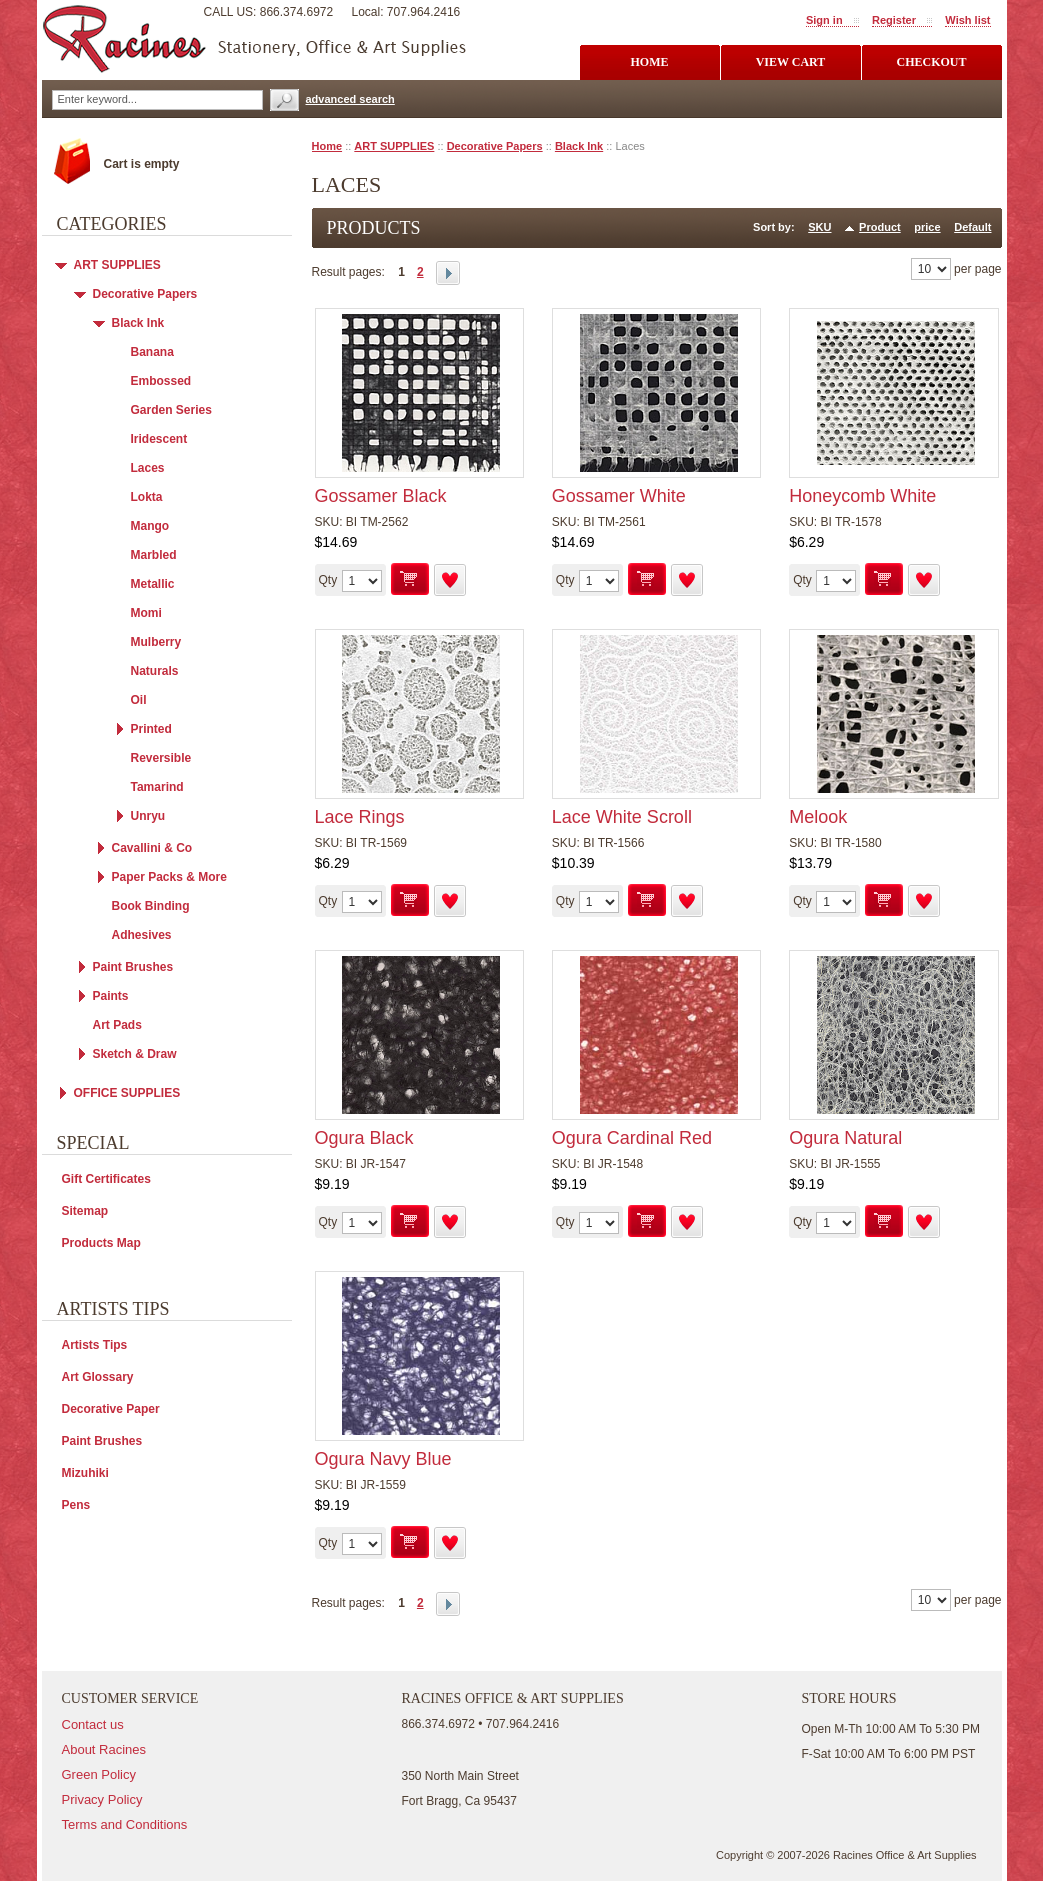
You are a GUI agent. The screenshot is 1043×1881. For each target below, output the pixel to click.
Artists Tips (95, 1345)
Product (880, 227)
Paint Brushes (133, 967)
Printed (151, 729)
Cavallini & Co (152, 848)
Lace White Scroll (622, 817)
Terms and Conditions (125, 1824)
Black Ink (579, 146)
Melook (818, 817)
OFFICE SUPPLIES (127, 1093)
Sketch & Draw (135, 1054)
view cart (791, 62)
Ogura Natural (845, 1138)
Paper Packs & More (169, 877)
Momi (146, 613)
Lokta (147, 497)
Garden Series (171, 410)
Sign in (824, 20)
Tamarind (157, 787)
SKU (819, 227)
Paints (111, 996)
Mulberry (156, 642)
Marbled (154, 555)
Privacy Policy (102, 1799)
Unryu (148, 816)
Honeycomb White (862, 496)
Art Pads (117, 1025)
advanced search (350, 99)
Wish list (967, 20)
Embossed (161, 381)
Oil (139, 700)
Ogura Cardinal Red (632, 1138)
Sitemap (85, 1211)
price (927, 227)
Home (327, 146)
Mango (150, 526)
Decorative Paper (111, 1409)
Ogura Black (364, 1138)
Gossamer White (619, 496)
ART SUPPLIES (394, 146)
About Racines (104, 1749)
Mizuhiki (85, 1473)
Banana (152, 352)
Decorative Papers (495, 146)
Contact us (93, 1724)
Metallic (153, 584)
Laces (148, 468)
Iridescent (159, 439)
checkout (931, 62)
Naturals (155, 671)
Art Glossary (98, 1377)
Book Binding (151, 906)
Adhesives (142, 935)
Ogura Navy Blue (383, 1459)
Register (894, 20)
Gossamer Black (381, 496)
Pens (76, 1505)
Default (972, 227)
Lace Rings (360, 817)
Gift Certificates (106, 1179)
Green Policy (99, 1774)
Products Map (101, 1243)
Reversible (161, 758)
